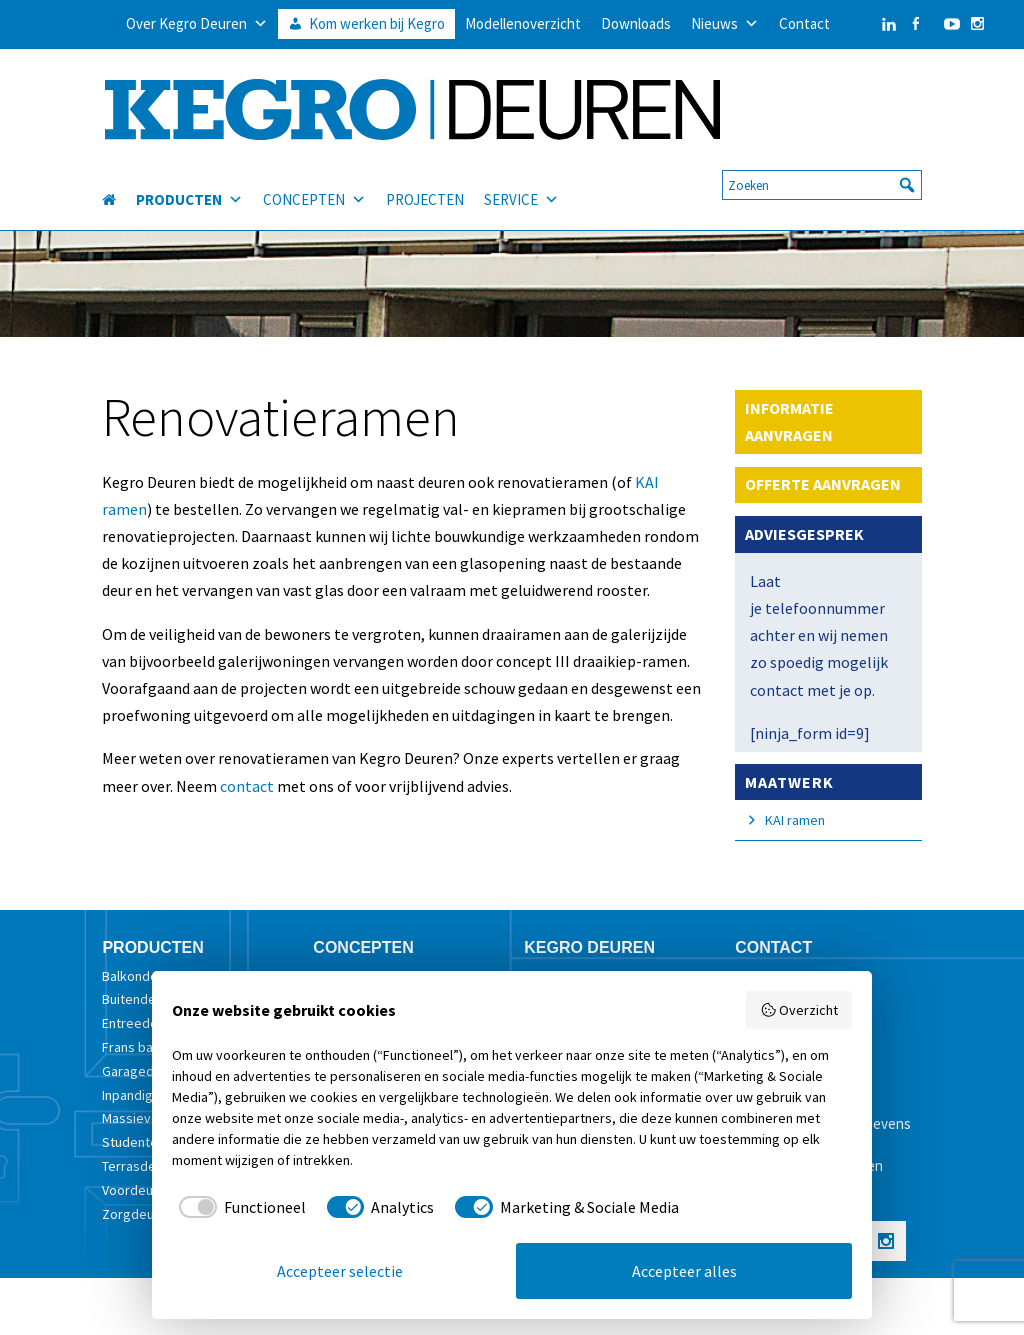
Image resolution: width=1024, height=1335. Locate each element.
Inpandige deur (147, 1095)
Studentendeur (147, 1142)
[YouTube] (947, 24)
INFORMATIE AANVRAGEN (789, 421)
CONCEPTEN (314, 187)
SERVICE (521, 187)
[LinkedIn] (869, 24)
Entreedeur (136, 1023)
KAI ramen (795, 820)
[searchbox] (822, 172)
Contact (804, 23)
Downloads (636, 23)
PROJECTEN (425, 186)
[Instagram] (977, 24)
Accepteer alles (684, 1271)
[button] (907, 172)
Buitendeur (135, 999)
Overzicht (799, 1010)
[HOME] (119, 187)
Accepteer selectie (340, 1271)
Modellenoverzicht (523, 23)
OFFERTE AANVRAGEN (823, 484)
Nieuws (725, 24)
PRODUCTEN (189, 187)
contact (248, 786)
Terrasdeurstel (146, 1166)
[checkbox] (239, 1207)
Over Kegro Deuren (197, 24)
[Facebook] (915, 24)
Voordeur (130, 1190)
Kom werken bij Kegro (377, 23)
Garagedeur (138, 1071)
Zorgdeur (130, 1214)
